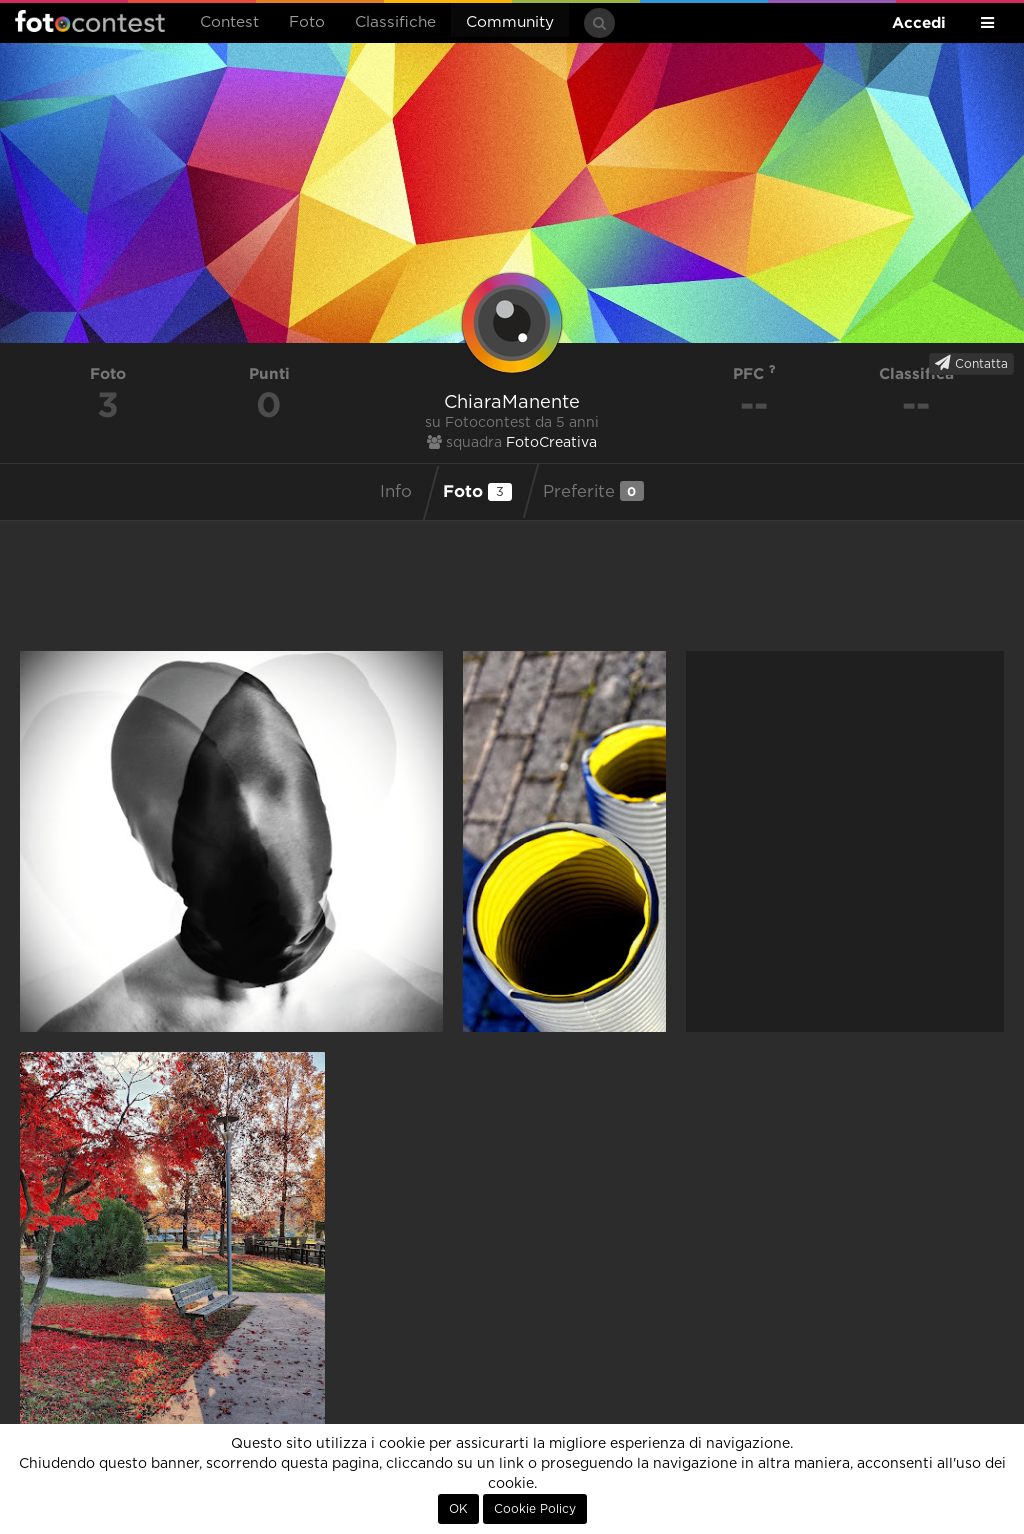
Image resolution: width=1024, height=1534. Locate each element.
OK (458, 1509)
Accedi (919, 22)
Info (396, 492)
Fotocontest (90, 21)
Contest (229, 22)
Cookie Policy (535, 1509)
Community (510, 22)
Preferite (593, 491)
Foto (307, 22)
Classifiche (395, 22)
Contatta (971, 363)
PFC (754, 373)
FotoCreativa (551, 443)
